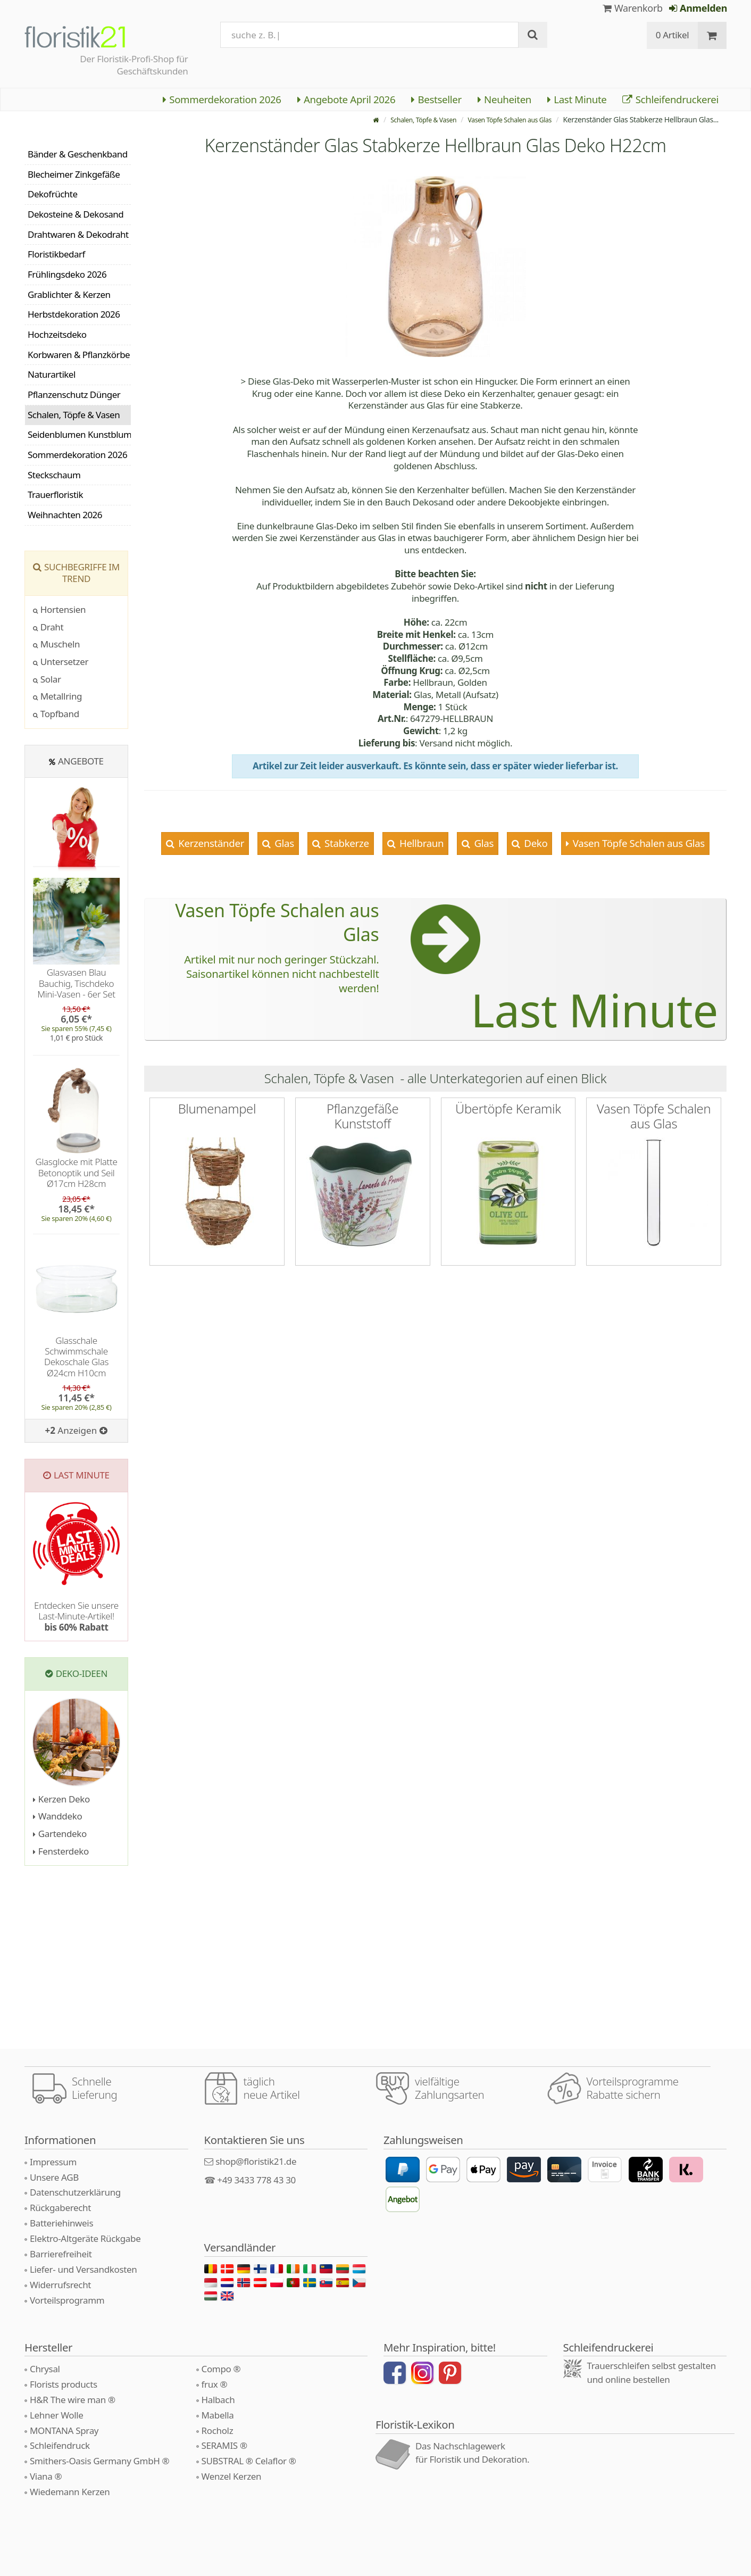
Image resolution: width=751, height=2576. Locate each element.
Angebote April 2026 (346, 99)
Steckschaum (54, 475)
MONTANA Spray (64, 2430)
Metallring (57, 696)
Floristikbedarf (56, 254)
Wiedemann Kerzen (70, 2492)
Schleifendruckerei (670, 99)
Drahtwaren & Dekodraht (78, 234)
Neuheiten (504, 99)
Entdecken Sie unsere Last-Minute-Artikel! (76, 1616)
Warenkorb (633, 8)
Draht (48, 627)
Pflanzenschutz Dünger (74, 394)
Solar (47, 679)
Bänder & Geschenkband (78, 154)
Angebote (81, 761)
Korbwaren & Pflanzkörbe (79, 354)
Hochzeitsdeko (57, 334)
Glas (283, 843)
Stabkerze (345, 843)
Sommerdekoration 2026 (222, 99)
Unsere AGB (54, 2177)
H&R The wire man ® (72, 2400)
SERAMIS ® (224, 2445)
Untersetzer (60, 661)
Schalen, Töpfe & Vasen (404, 119)
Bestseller (436, 99)
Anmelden (698, 8)
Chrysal (45, 2369)
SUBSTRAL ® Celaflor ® (249, 2461)
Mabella (218, 2415)
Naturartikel (52, 374)
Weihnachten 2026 (65, 515)
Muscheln (56, 644)
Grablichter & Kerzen (69, 294)
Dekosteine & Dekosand (75, 214)
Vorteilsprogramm (67, 2300)
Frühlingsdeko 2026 (67, 274)
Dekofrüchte (53, 194)
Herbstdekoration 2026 (74, 314)
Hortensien (59, 609)
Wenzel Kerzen (232, 2476)
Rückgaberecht (60, 2207)
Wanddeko (57, 1816)
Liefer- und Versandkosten (83, 2269)
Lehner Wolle (57, 2415)
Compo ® (221, 2369)
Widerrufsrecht (60, 2285)
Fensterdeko (61, 1851)
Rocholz (217, 2430)
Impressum (53, 2162)
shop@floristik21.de (255, 2161)
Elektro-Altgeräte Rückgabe (85, 2238)
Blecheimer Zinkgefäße (74, 174)
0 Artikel (672, 35)
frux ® (215, 2384)
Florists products (63, 2384)
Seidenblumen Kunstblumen (79, 434)
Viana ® (46, 2476)
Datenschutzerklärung (75, 2192)
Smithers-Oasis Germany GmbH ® (99, 2461)
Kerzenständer (210, 843)
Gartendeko (60, 1833)
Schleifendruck (60, 2445)
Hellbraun (420, 843)
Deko (535, 843)
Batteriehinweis (61, 2223)
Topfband (56, 714)
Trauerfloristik (55, 494)
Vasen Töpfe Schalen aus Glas (503, 119)
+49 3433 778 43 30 (256, 2180)
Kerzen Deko (61, 1799)
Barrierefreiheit (61, 2254)
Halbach (218, 2400)
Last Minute (576, 99)
